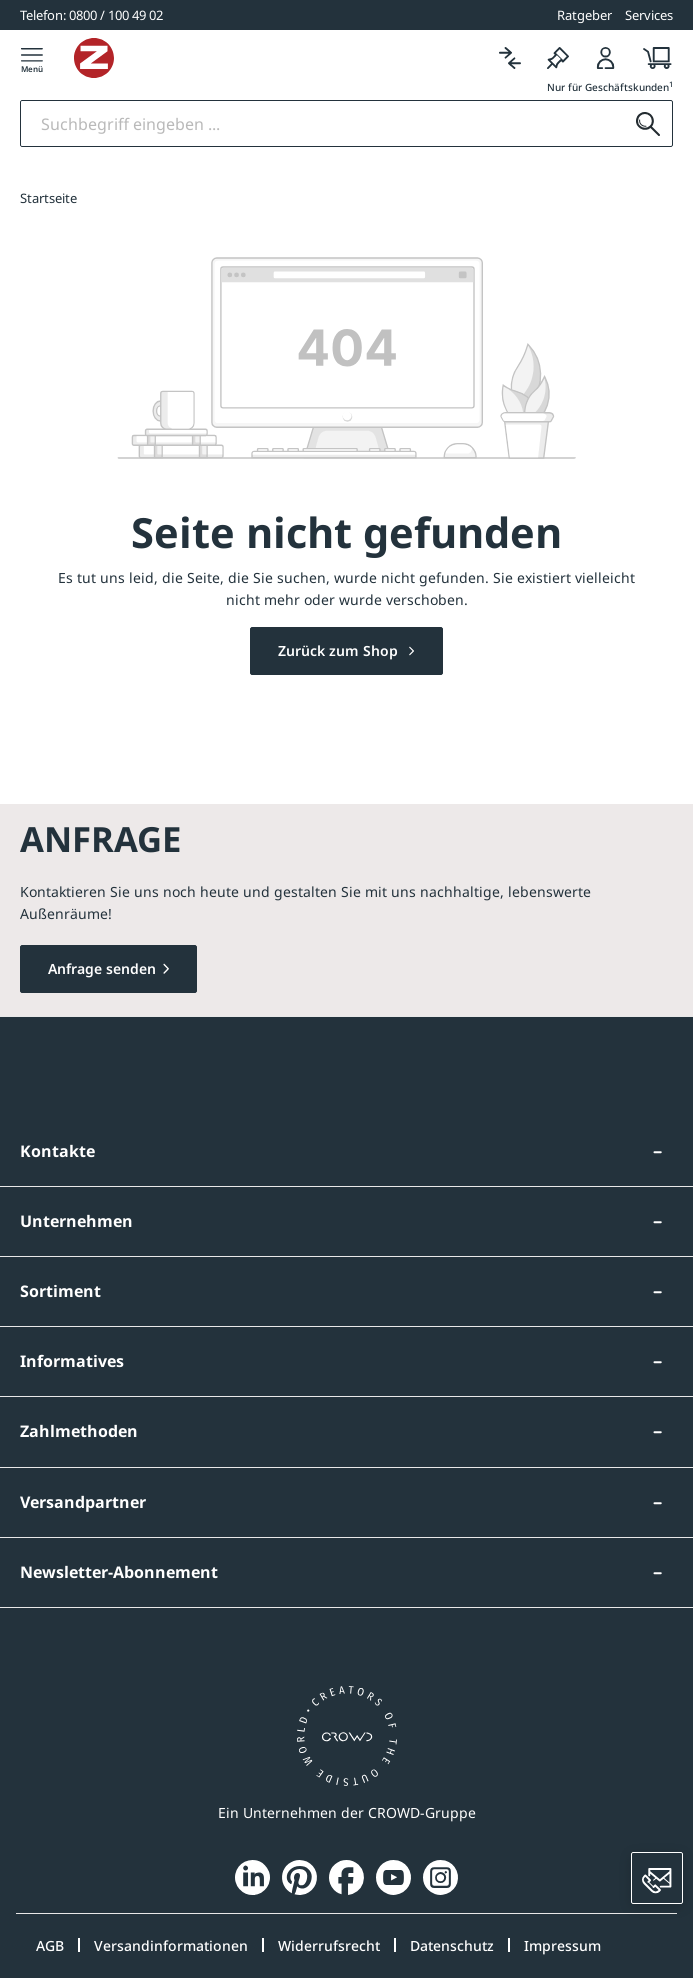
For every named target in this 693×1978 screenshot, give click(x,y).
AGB (50, 1945)
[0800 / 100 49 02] (91, 15)
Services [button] (649, 15)
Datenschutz (452, 1945)
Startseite (48, 198)
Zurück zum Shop (340, 650)
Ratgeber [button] (584, 15)
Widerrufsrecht (329, 1945)
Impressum (562, 1945)
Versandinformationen (171, 1945)
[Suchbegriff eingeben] (322, 123)
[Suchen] (648, 123)
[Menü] (32, 57)
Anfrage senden (102, 968)
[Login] (606, 57)
